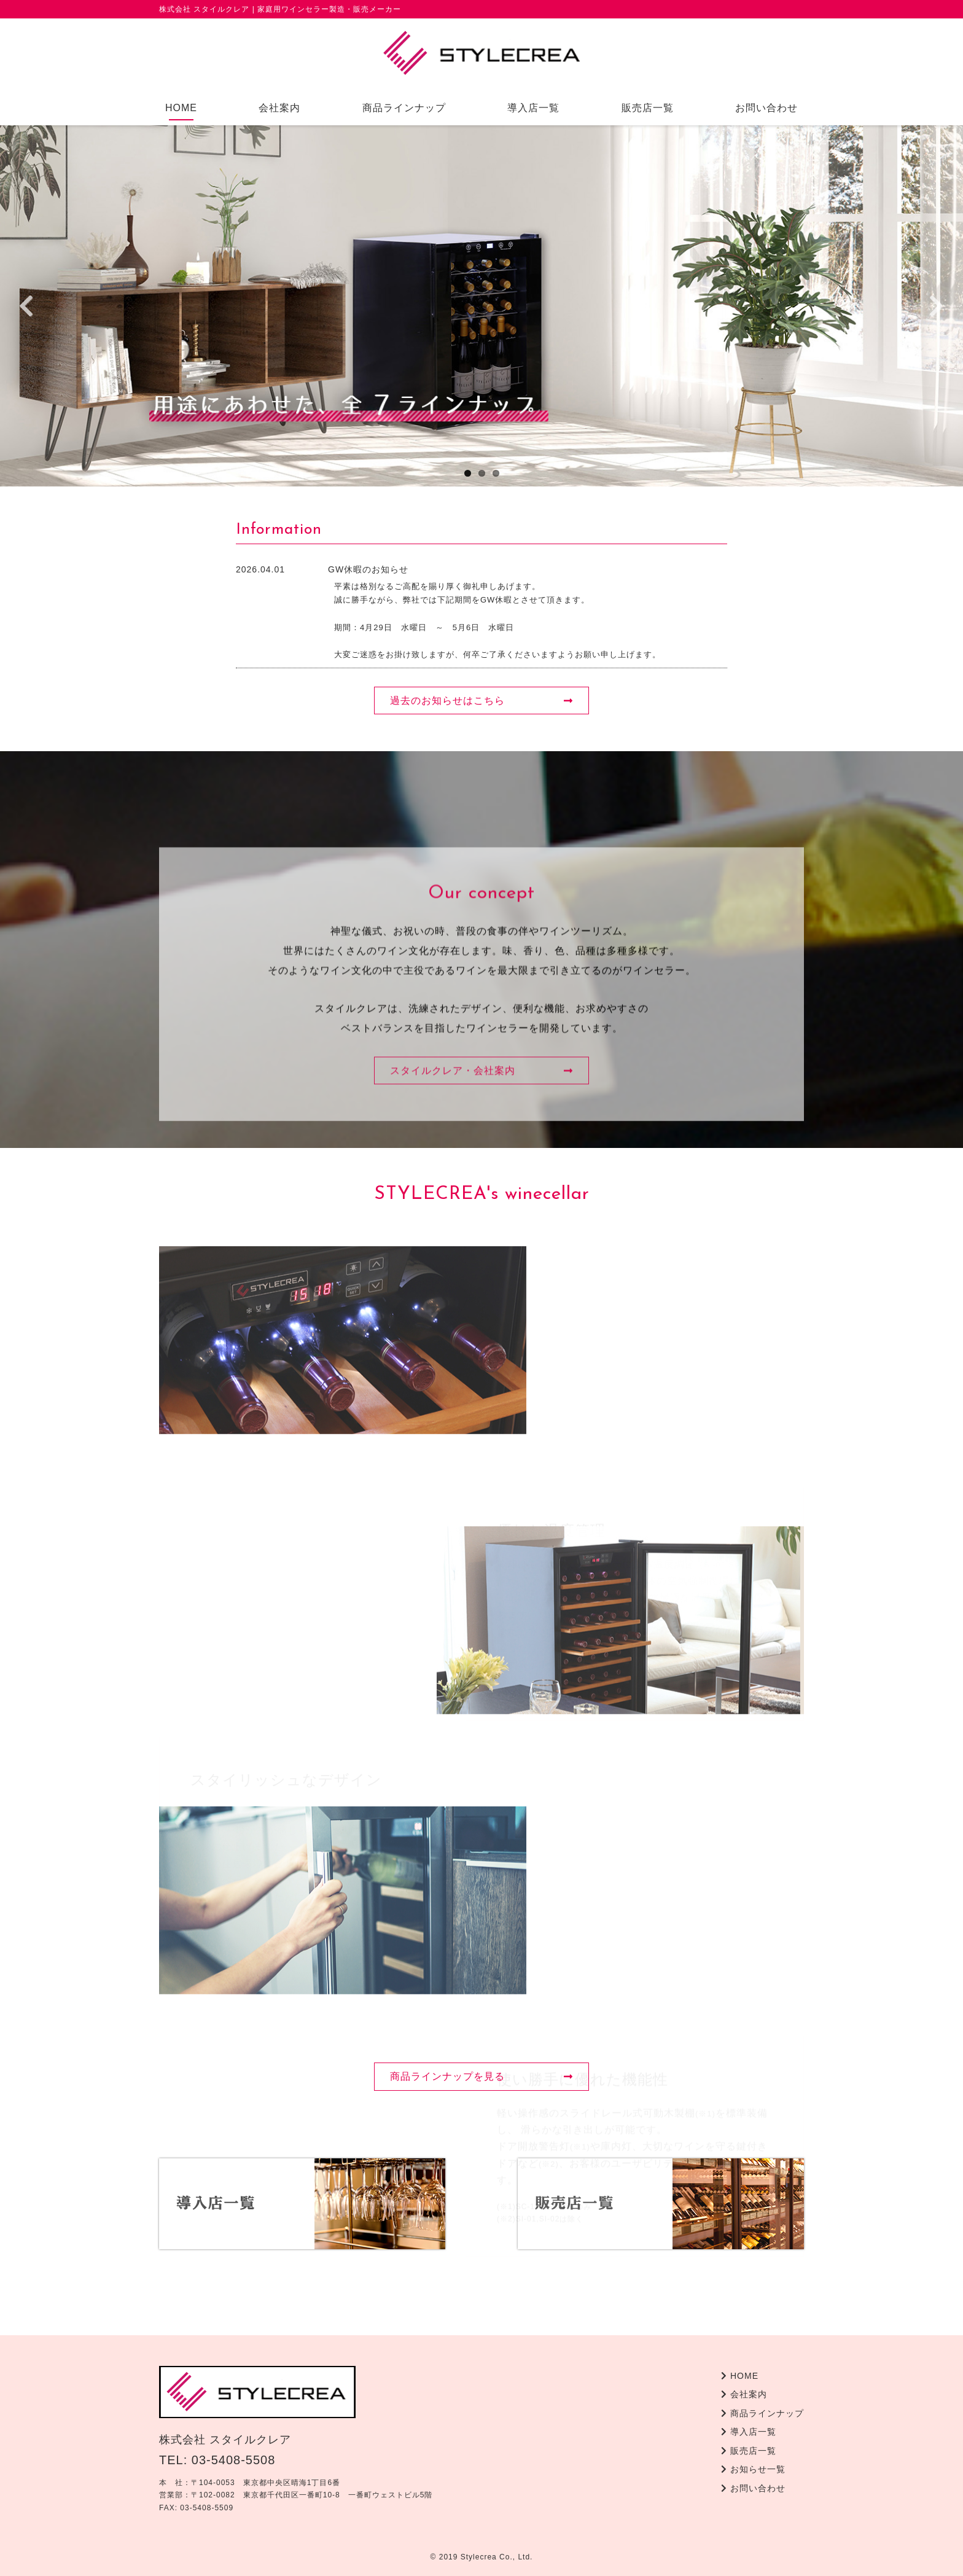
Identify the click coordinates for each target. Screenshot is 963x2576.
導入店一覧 (533, 108)
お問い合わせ (766, 108)
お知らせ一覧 (753, 2469)
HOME (181, 108)
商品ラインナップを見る (481, 2076)
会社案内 (279, 108)
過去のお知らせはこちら (481, 700)
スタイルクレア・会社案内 (481, 1219)
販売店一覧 (648, 108)
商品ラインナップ (404, 108)
